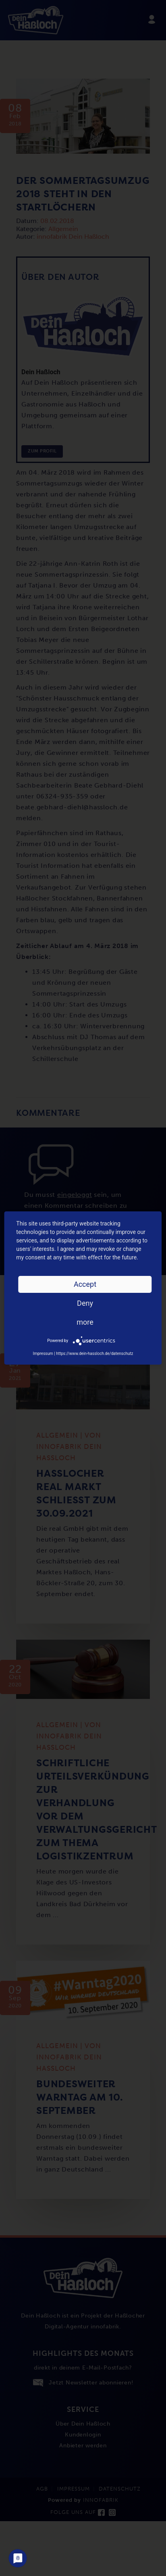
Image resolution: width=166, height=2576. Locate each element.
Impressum (43, 1353)
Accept (85, 1284)
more (85, 1322)
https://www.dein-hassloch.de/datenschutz (94, 1353)
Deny (85, 1303)
